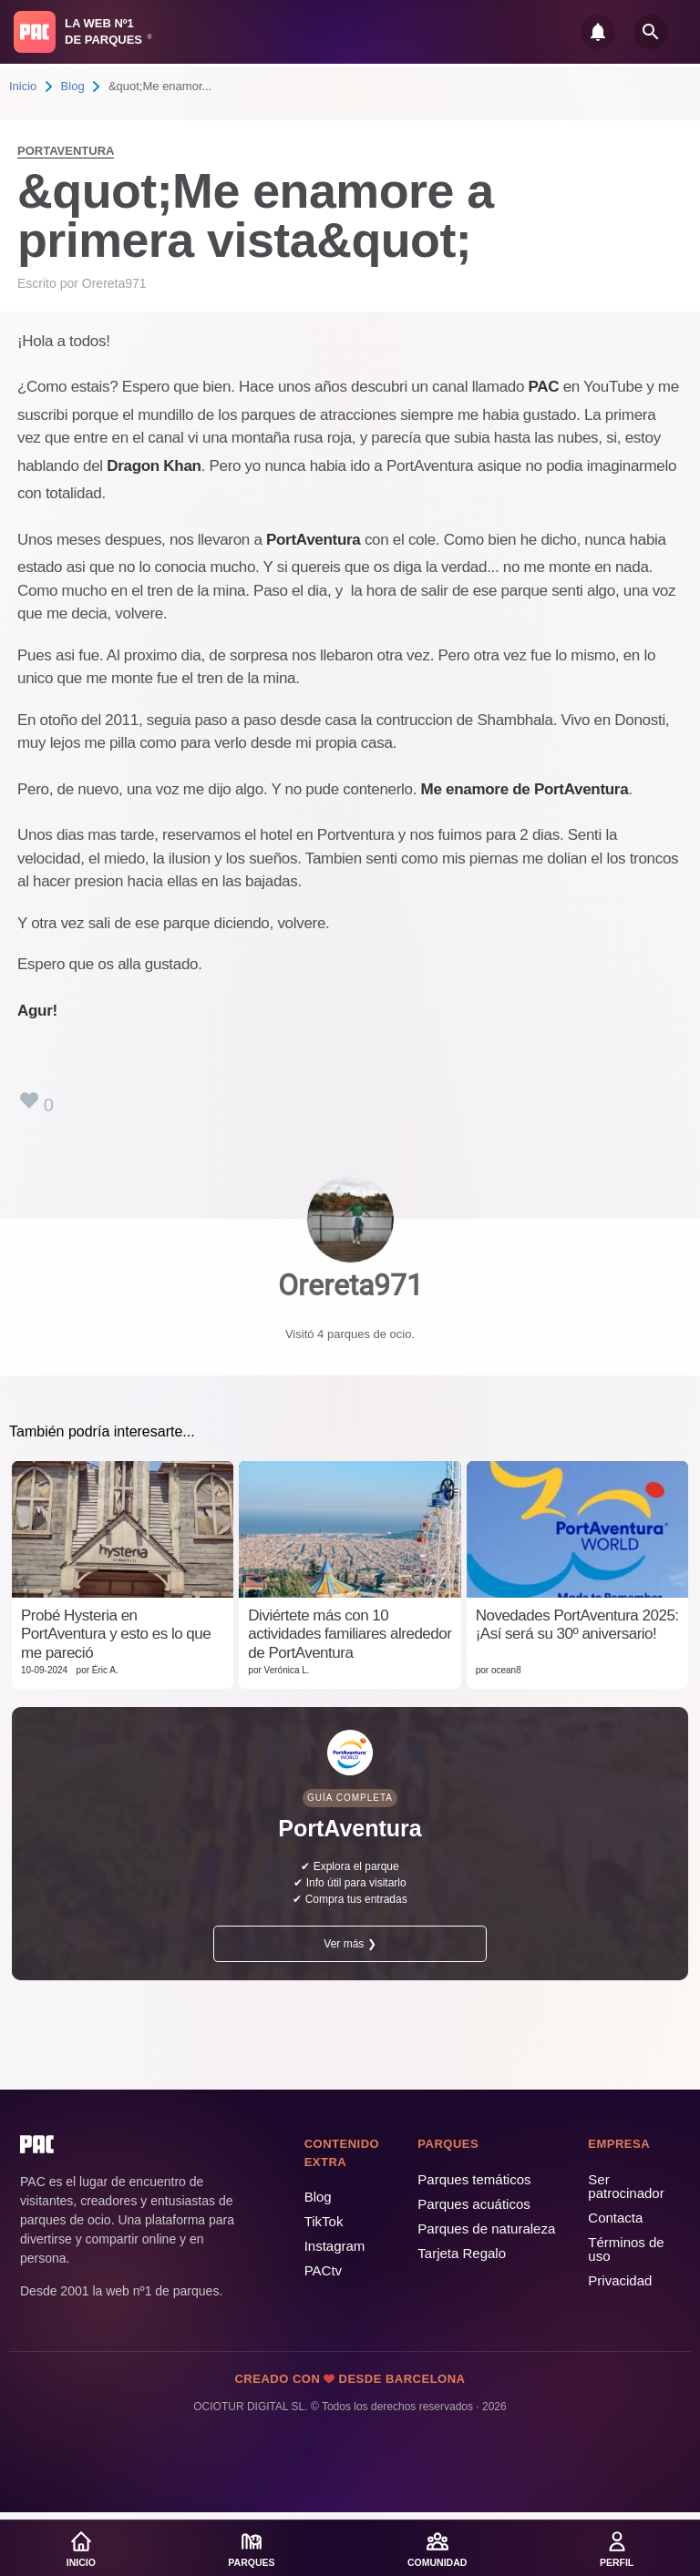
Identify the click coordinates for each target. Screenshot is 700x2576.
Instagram (334, 2246)
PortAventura (65, 151)
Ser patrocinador (626, 2186)
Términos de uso (626, 2249)
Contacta (615, 2217)
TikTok (324, 2221)
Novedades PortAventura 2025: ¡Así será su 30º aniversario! (577, 1624)
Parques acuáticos (473, 2204)
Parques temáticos (473, 2179)
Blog (73, 86)
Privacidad (620, 2280)
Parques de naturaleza (486, 2228)
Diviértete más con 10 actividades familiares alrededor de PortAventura (349, 1634)
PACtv (323, 2270)
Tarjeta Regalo (461, 2253)
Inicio (22, 86)
